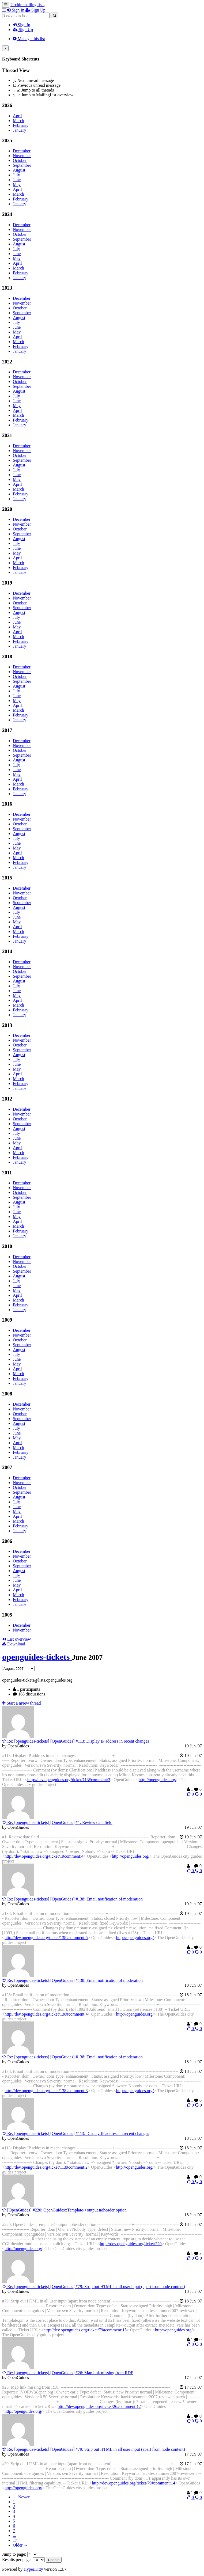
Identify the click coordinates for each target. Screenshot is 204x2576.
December (22, 151)
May (17, 184)
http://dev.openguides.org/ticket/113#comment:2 (46, 2167)
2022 (7, 362)
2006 (7, 1541)
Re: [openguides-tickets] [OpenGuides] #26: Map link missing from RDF (67, 2372)
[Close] (5, 48)
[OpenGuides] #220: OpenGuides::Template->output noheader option (64, 2210)
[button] (4, 10)
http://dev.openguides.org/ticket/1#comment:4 (44, 1856)
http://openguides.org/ (157, 1779)
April (17, 115)
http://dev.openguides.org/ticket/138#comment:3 (46, 2090)
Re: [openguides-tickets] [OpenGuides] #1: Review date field (57, 1822)
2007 (7, 1467)
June (17, 179)
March (18, 120)
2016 (7, 804)
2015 (7, 878)
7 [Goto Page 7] (14, 2530)
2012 (7, 1099)
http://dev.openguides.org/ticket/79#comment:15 (85, 2330)
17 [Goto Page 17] (15, 2540)
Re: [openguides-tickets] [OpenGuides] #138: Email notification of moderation (72, 1899)
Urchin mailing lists (27, 4)
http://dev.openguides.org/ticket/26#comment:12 (99, 2406)
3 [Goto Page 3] (14, 2511)
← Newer (21, 2497)
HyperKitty (33, 2569)
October (20, 160)
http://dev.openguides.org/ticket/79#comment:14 (133, 2483)
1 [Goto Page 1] (14, 2501)
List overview (16, 1639)
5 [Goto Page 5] (14, 2521)
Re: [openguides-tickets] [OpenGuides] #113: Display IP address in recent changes (75, 1741)
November (22, 155)
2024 (7, 214)
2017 (7, 730)
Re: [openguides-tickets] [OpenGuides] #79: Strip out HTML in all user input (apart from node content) (93, 2286)
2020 (7, 509)
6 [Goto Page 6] (14, 2526)
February (20, 125)
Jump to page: (19, 2554)
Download (13, 1644)
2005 (7, 1615)
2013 (7, 1025)
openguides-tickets (37, 1657)
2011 (7, 1172)
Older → (20, 2545)
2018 (7, 656)
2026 (7, 105)
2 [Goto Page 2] (14, 2506)
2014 (7, 951)
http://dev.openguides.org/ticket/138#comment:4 (46, 2014)
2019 (7, 583)
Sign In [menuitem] (16, 10)
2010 (7, 1246)
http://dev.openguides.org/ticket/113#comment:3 (68, 1779)
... (14, 2535)
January (19, 130)
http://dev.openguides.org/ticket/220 (131, 2243)
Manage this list (29, 38)
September (22, 165)
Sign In (21, 24)
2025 (7, 140)
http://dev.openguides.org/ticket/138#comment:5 (46, 1937)
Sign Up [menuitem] (35, 10)
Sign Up (23, 29)
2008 (7, 1394)
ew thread (21, 1703)
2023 (7, 288)
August (19, 170)
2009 (7, 1320)
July (16, 175)
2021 (7, 435)
